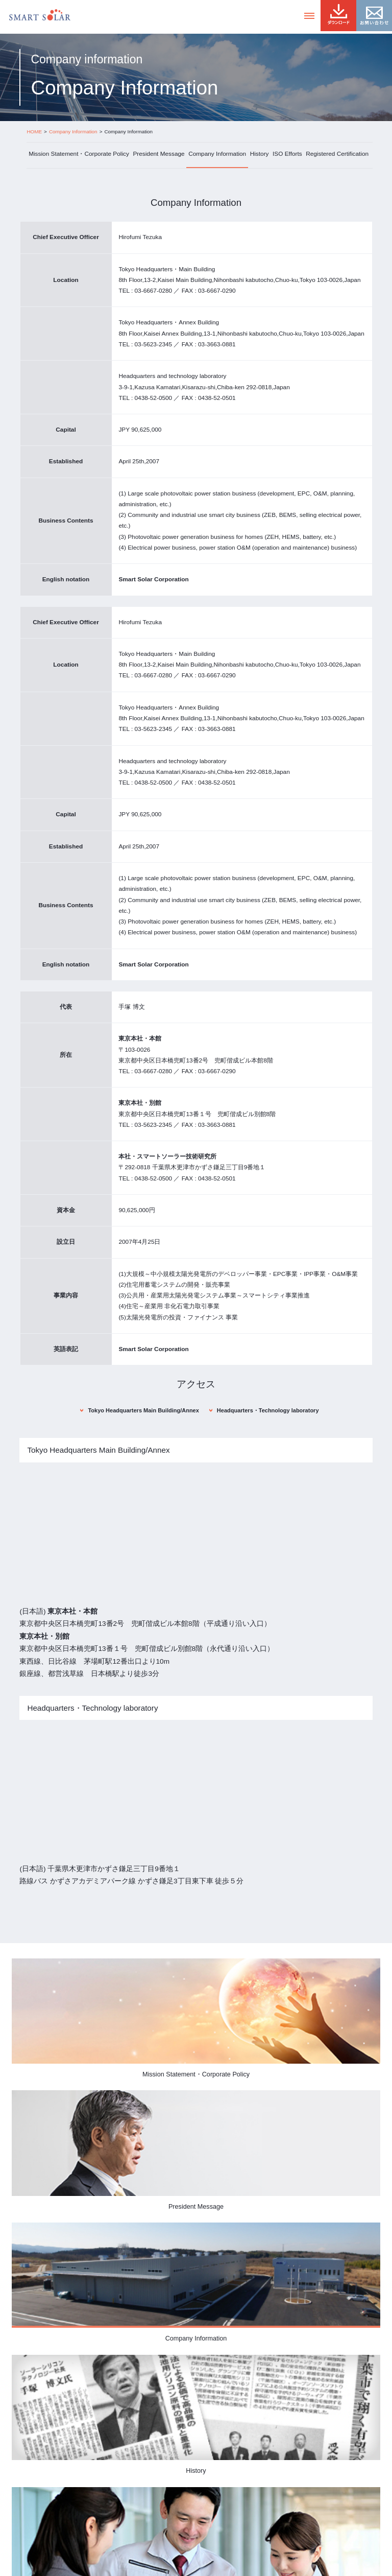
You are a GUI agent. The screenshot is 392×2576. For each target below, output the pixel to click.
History (259, 153)
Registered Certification (337, 153)
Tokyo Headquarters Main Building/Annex (143, 1410)
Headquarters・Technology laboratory (268, 1410)
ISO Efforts (287, 153)
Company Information (217, 153)
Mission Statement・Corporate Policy (79, 153)
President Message (158, 153)
